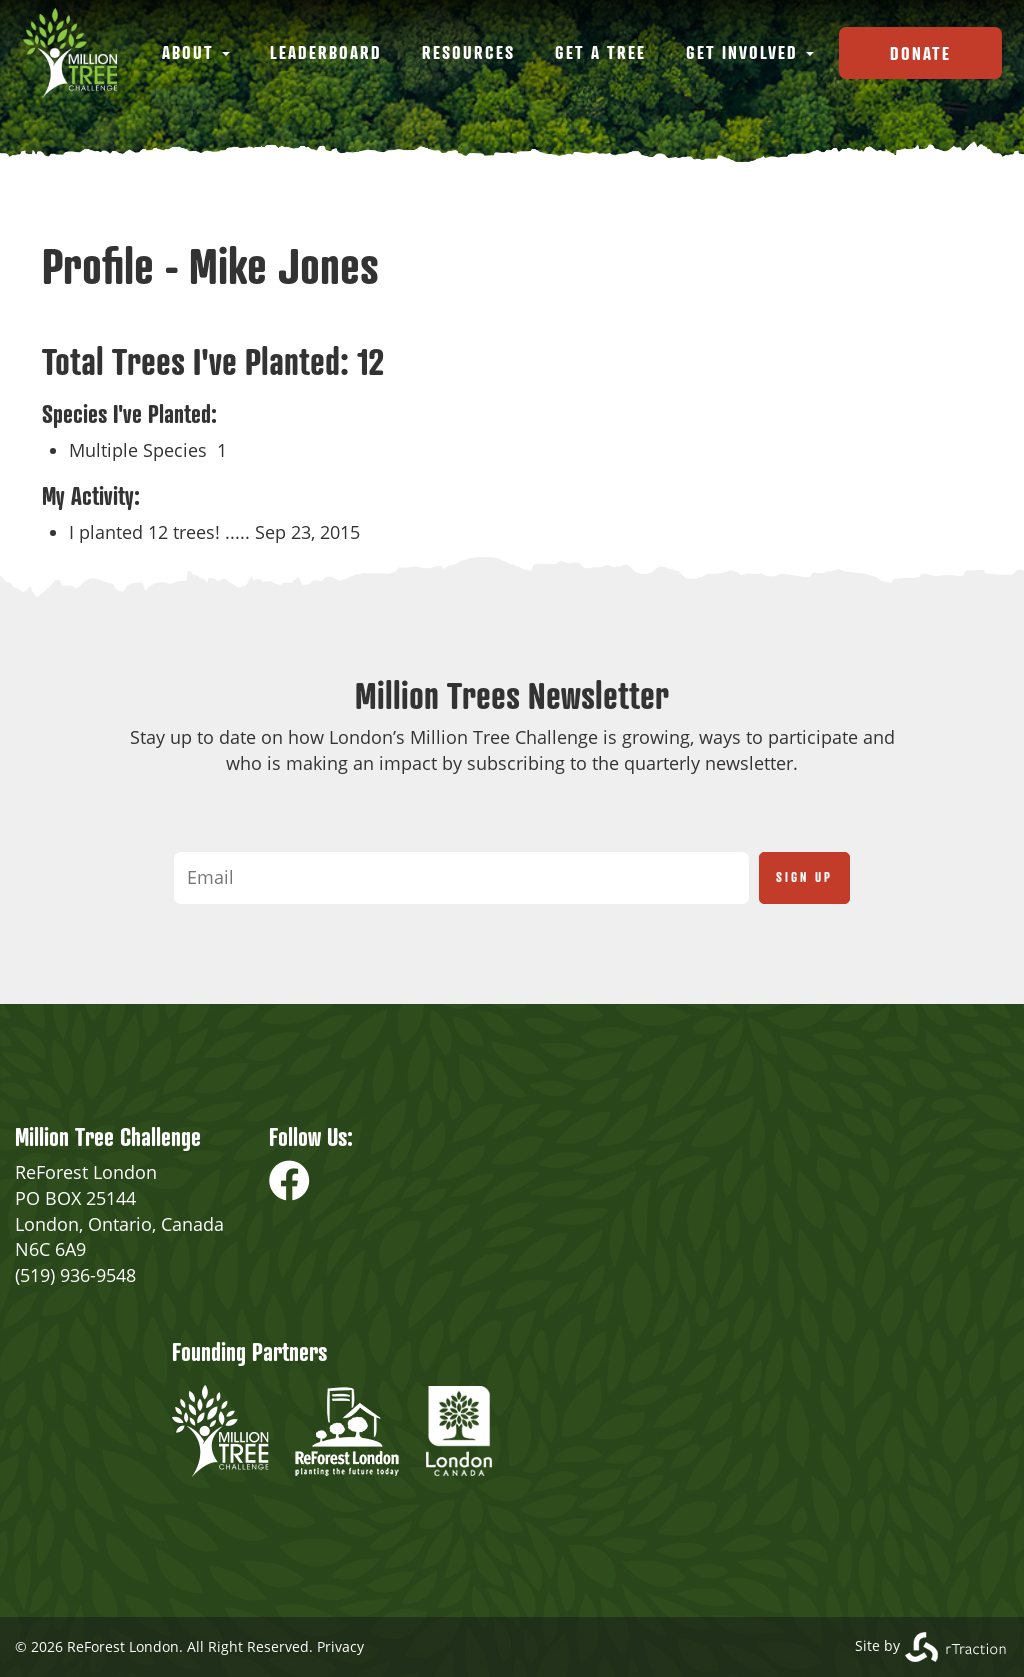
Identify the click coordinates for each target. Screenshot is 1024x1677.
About (196, 52)
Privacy (340, 1646)
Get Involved (750, 52)
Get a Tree (600, 52)
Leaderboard (326, 52)
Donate (920, 53)
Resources (468, 52)
